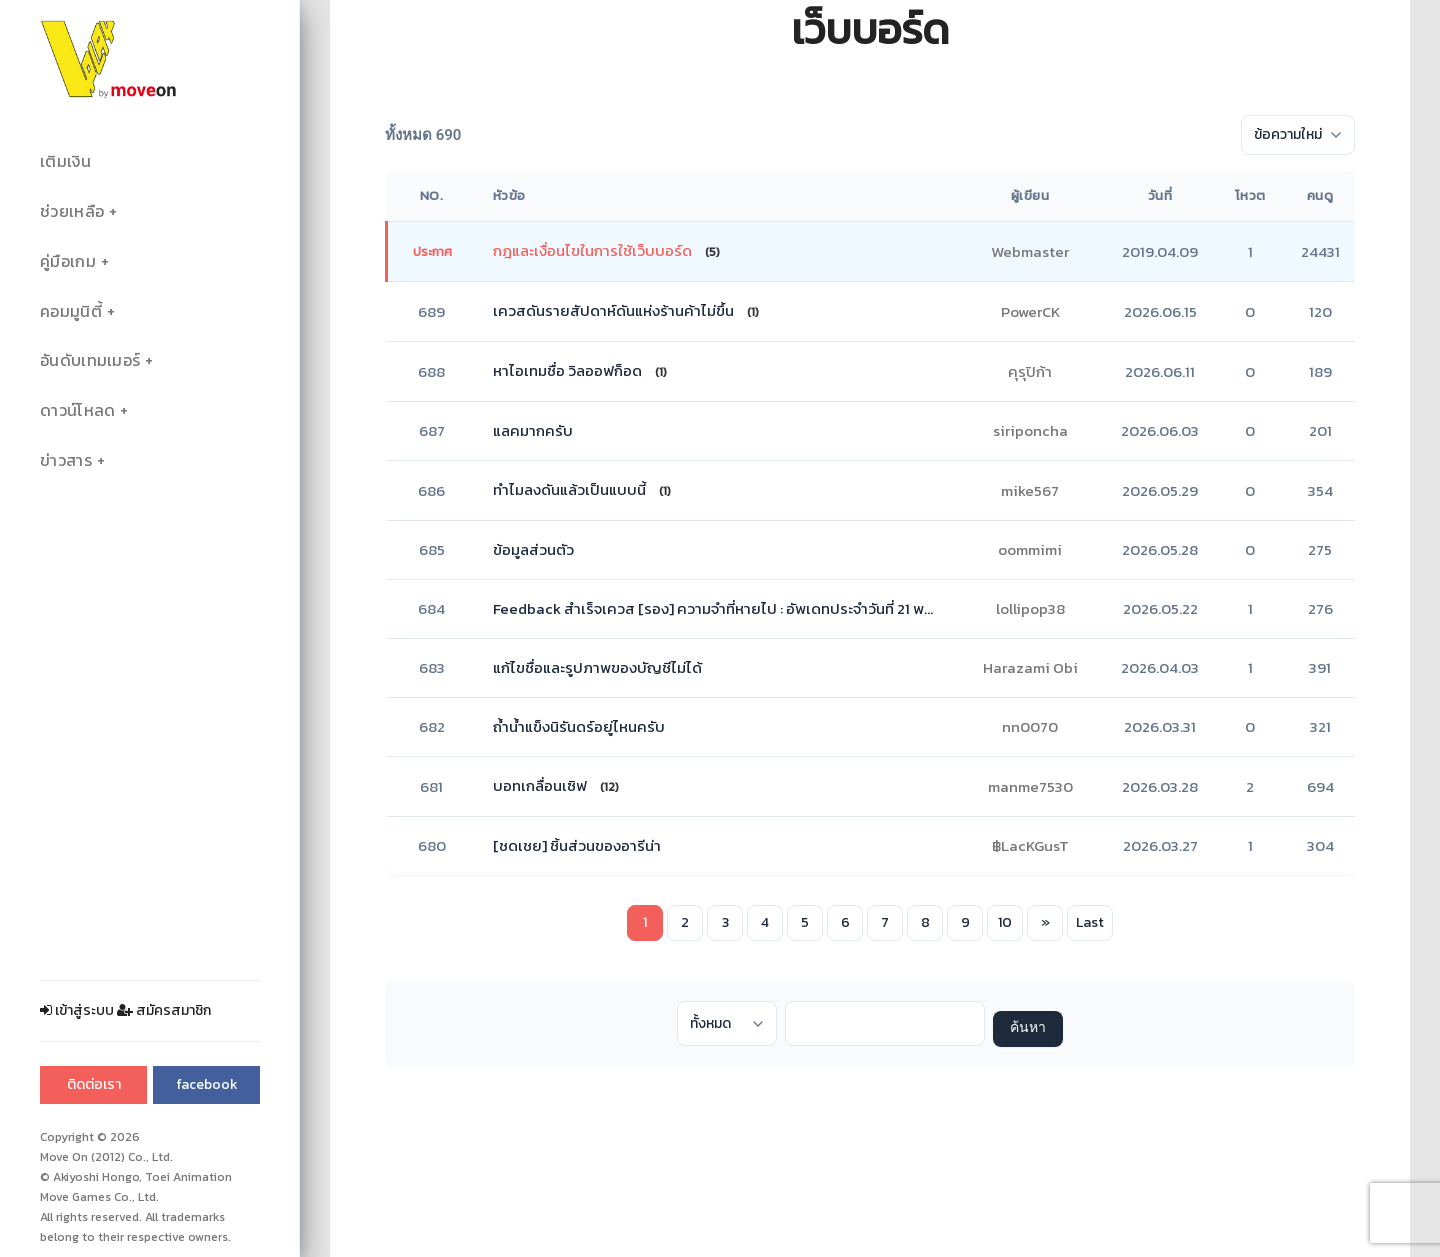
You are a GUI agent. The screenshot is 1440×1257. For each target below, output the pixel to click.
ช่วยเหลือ (72, 211)
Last (1090, 922)
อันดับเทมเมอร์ (90, 360)
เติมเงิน (65, 161)
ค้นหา (1028, 1028)
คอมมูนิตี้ (71, 311)
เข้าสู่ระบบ (77, 1010)
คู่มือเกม (68, 261)
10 (1005, 922)
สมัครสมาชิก (164, 1010)
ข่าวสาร (66, 460)
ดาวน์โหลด (77, 410)
